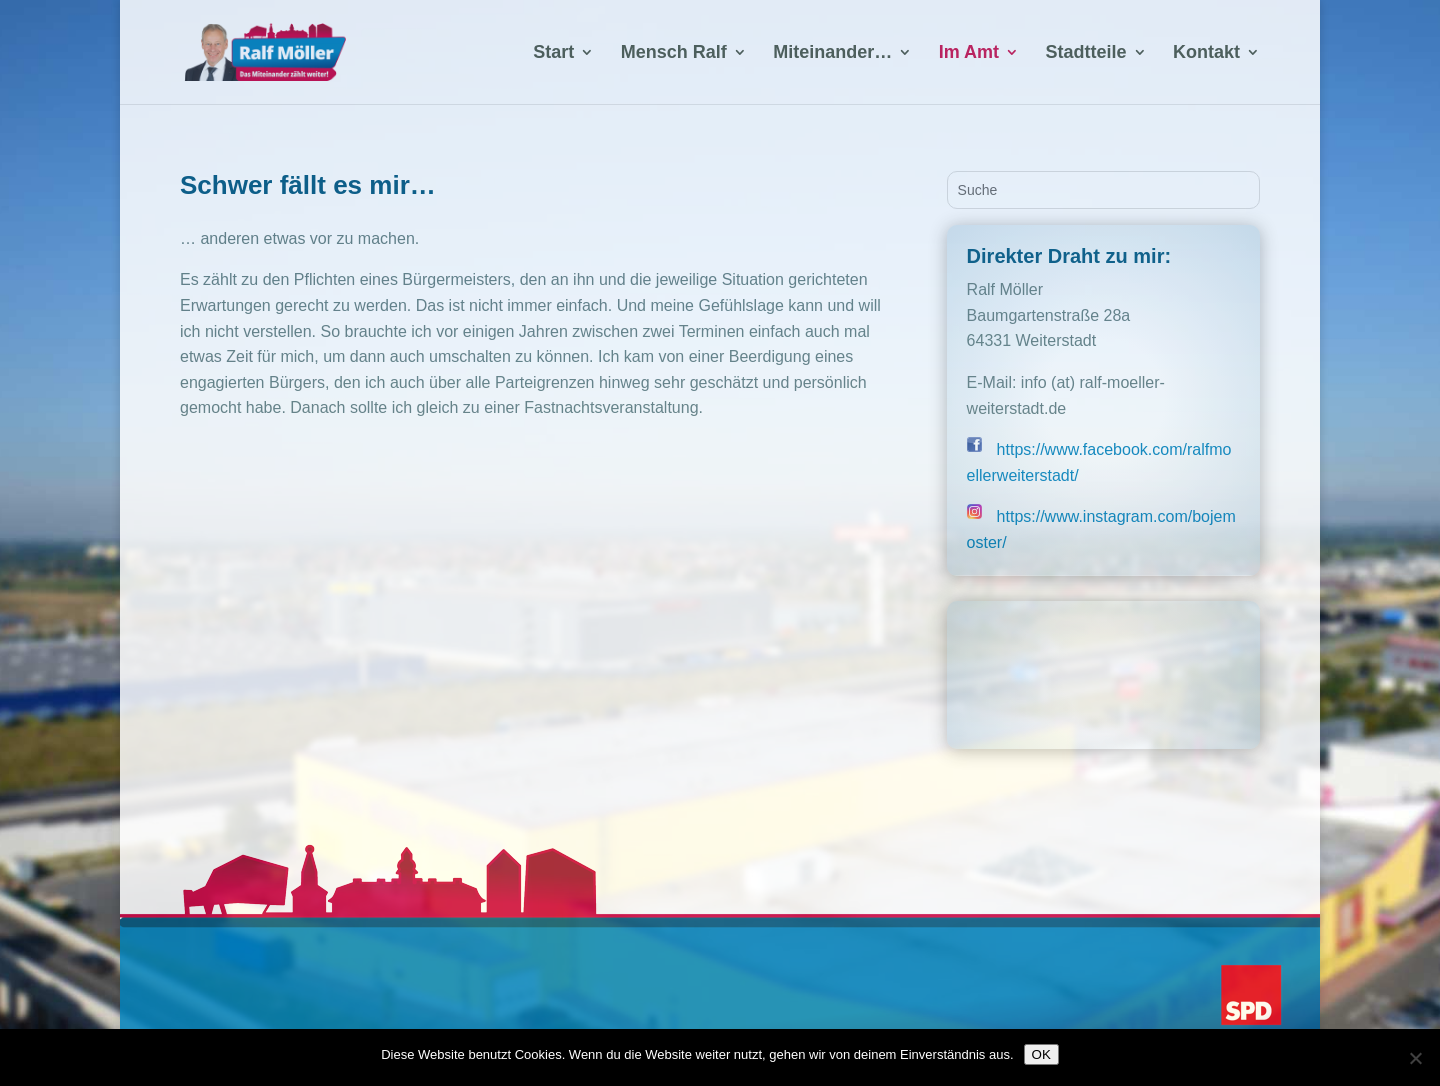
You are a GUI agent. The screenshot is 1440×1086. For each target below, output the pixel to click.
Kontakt (1206, 53)
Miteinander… (832, 53)
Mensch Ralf (674, 53)
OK (1041, 1054)
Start (553, 53)
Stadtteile (1086, 53)
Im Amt (969, 53)
